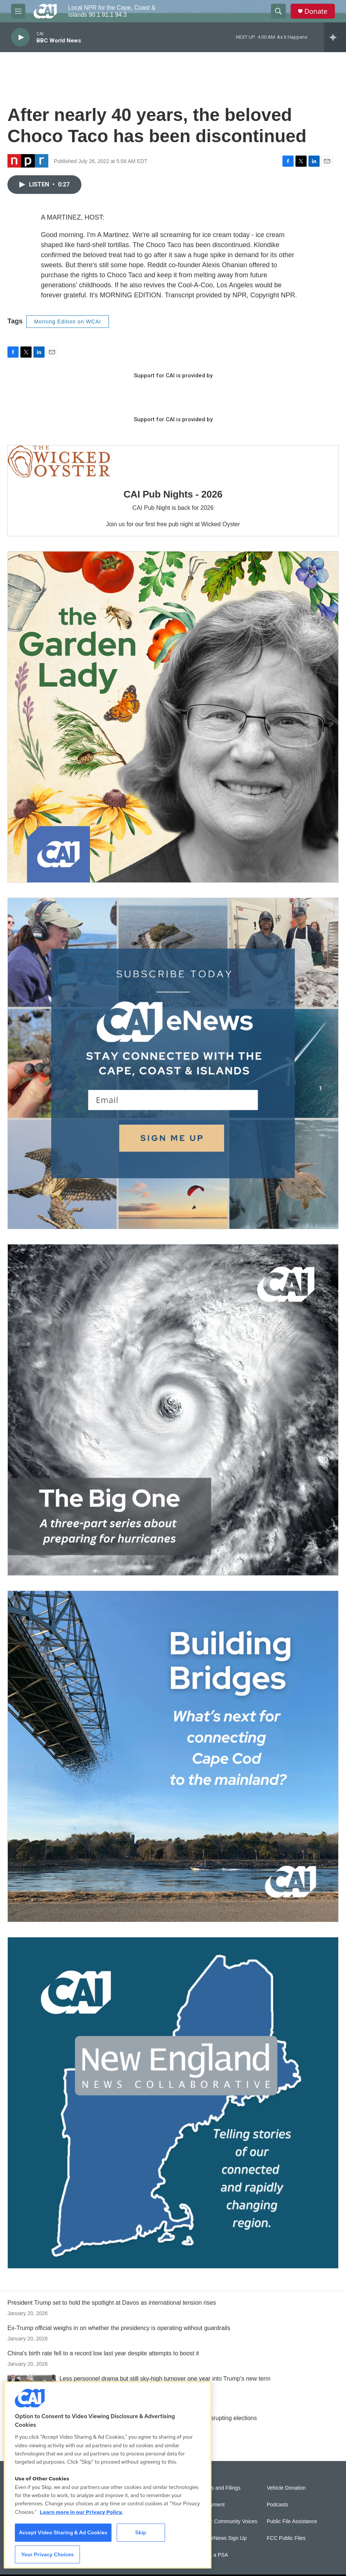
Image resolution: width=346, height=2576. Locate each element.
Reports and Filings (218, 2488)
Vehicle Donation (286, 2488)
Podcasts (277, 2505)
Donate (315, 11)
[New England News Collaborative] (173, 2102)
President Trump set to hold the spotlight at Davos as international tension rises (111, 2302)
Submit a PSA (212, 2555)
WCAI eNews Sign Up (221, 2538)
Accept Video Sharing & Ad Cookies (63, 2532)
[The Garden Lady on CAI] (173, 717)
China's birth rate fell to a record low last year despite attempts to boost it (103, 2353)
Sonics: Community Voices (227, 2521)
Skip (140, 2532)
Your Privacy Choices (47, 2554)
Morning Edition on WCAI (67, 322)
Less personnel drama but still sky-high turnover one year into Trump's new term (165, 2378)
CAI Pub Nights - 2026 (173, 494)
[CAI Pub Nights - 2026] (59, 461)
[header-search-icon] (278, 11)
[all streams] (335, 37)
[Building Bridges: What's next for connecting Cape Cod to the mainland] (173, 1756)
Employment (210, 2505)
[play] (20, 37)
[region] (107, 2475)
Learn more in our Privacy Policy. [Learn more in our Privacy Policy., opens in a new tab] (81, 2512)
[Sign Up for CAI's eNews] (173, 1063)
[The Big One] (173, 1409)
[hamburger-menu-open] (18, 11)
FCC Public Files (286, 2538)
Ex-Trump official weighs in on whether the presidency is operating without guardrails (118, 2328)
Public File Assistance (292, 2521)
